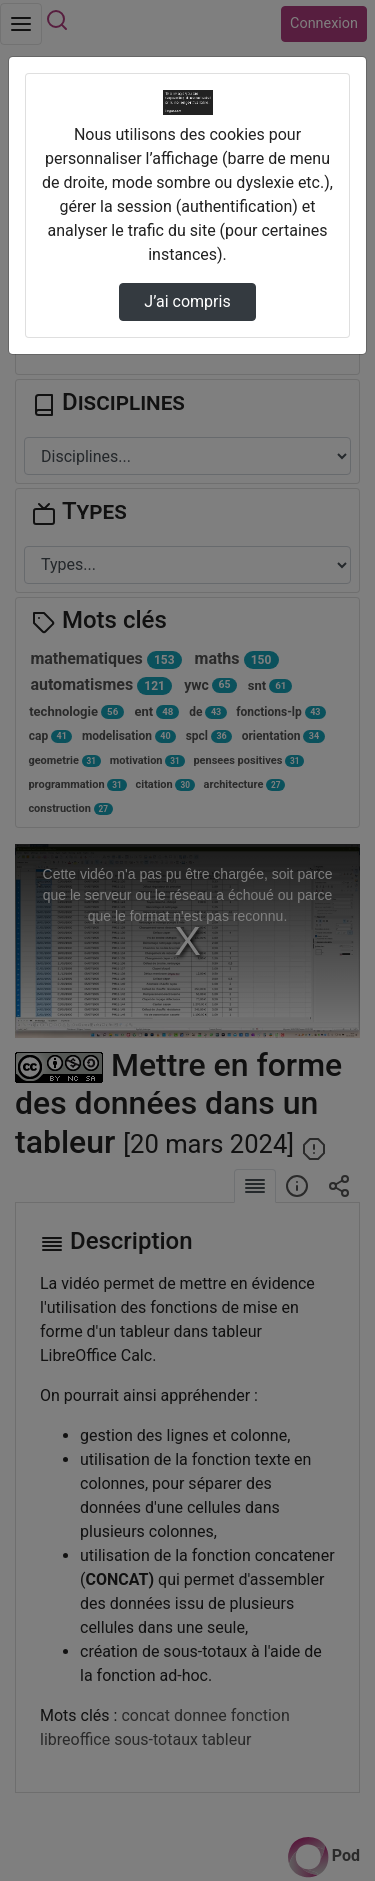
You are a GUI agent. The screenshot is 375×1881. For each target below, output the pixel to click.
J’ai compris (187, 301)
